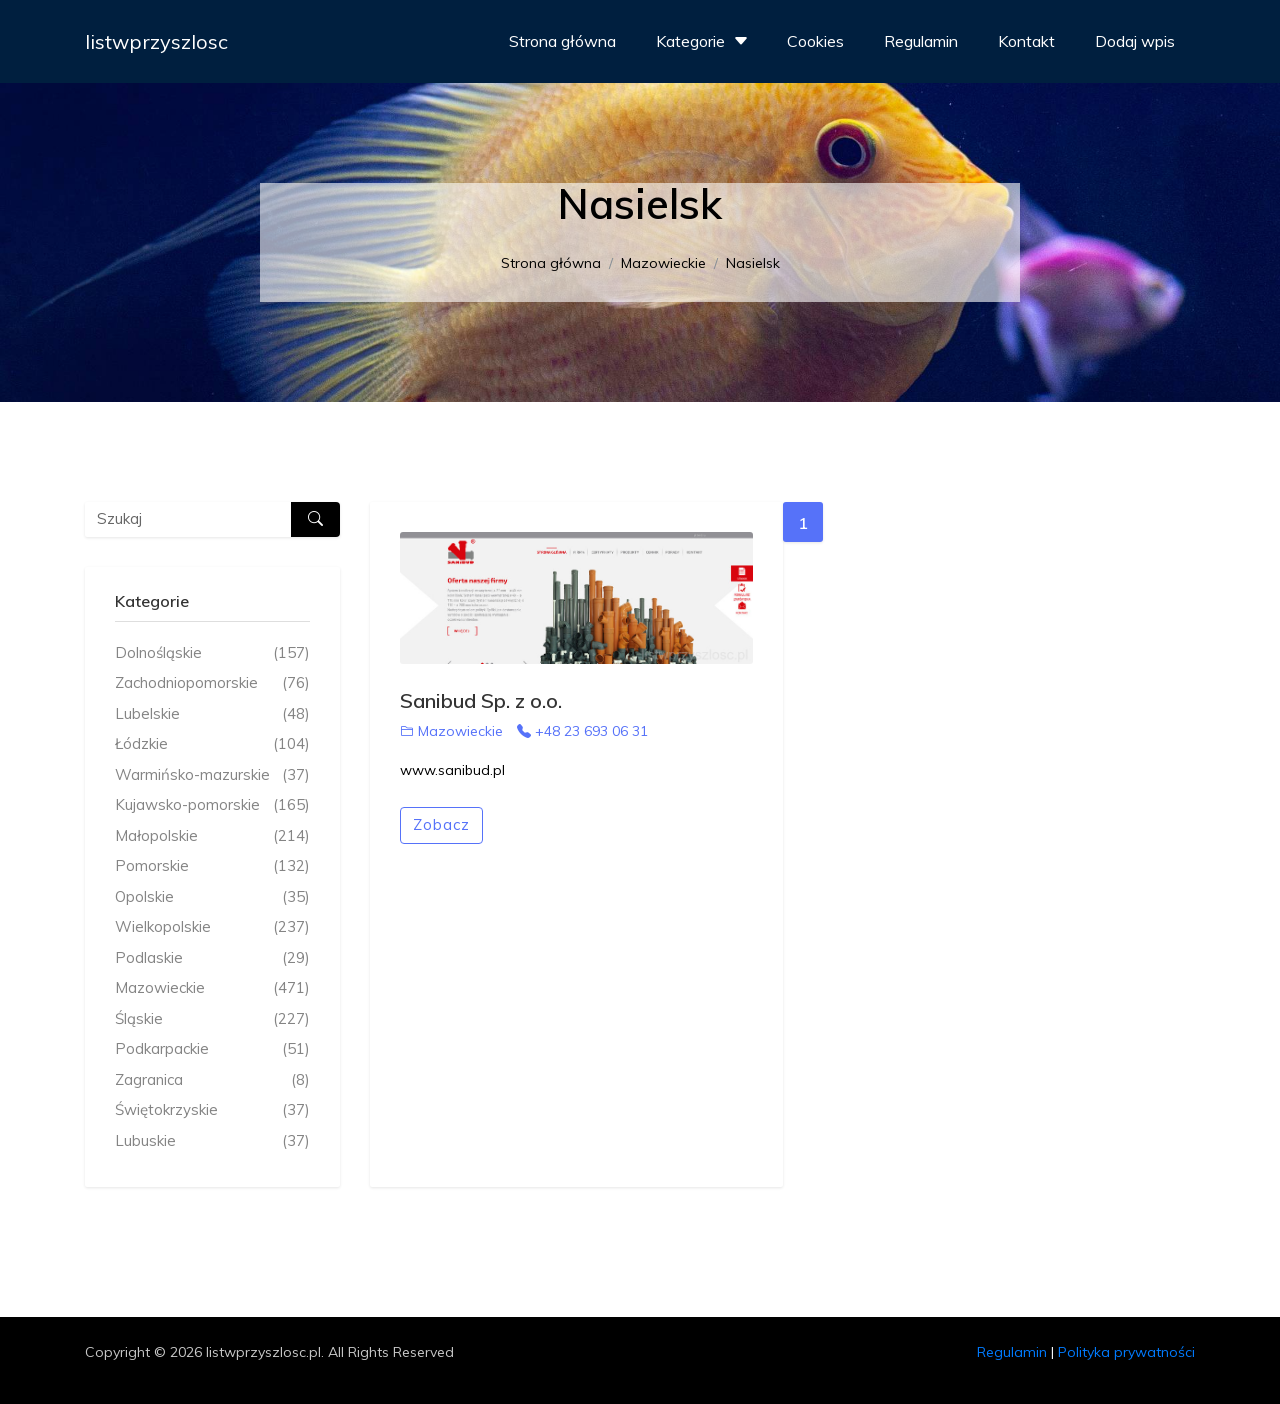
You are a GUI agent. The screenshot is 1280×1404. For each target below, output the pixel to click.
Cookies (815, 41)
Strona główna (562, 41)
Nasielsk (753, 263)
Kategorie (704, 41)
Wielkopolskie (212, 927)
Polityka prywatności (1126, 1352)
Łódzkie (212, 744)
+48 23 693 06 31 (582, 731)
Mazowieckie (663, 263)
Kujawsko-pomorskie (212, 805)
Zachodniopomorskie (212, 683)
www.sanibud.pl (452, 770)
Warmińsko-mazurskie (212, 775)
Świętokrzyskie (212, 1110)
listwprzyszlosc (156, 41)
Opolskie (212, 897)
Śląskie (212, 1019)
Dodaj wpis (1135, 41)
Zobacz (441, 824)
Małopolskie (212, 836)
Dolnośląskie (212, 653)
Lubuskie (212, 1141)
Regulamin (921, 41)
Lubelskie (212, 714)
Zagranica (212, 1080)
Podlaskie (212, 958)
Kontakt (1026, 41)
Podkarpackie (212, 1049)
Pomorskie (212, 866)
